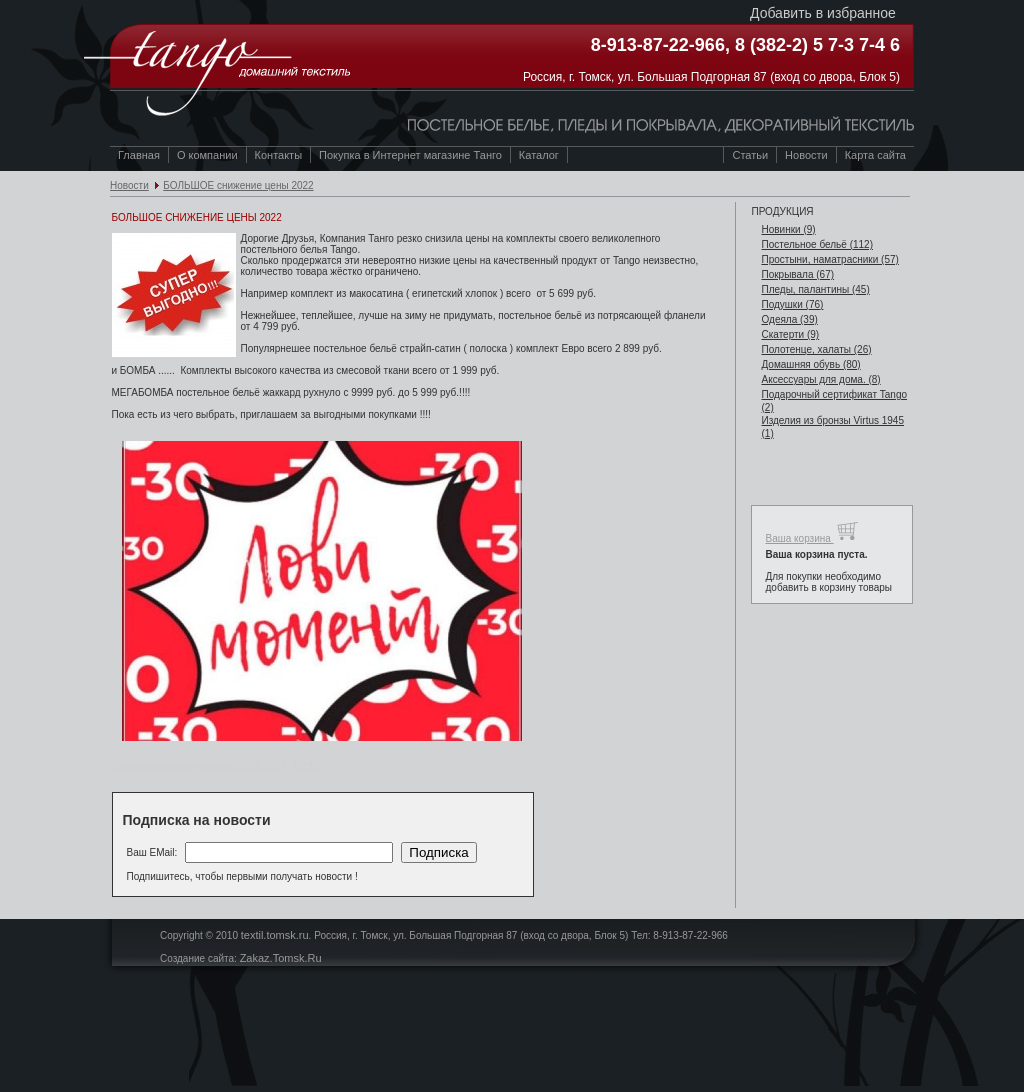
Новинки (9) (788, 229)
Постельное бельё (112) (817, 244)
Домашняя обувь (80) (810, 364)
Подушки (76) (792, 304)
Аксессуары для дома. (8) (820, 379)
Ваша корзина (811, 531)
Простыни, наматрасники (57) (829, 259)
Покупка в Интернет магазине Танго (410, 155)
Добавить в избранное (823, 13)
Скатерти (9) (790, 334)
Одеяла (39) (789, 319)
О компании (207, 155)
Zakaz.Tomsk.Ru (281, 958)
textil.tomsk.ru (275, 935)
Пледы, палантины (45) (815, 289)
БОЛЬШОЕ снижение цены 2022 (238, 185)
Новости (129, 185)
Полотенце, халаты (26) (816, 349)
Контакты (279, 155)
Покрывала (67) (797, 274)
